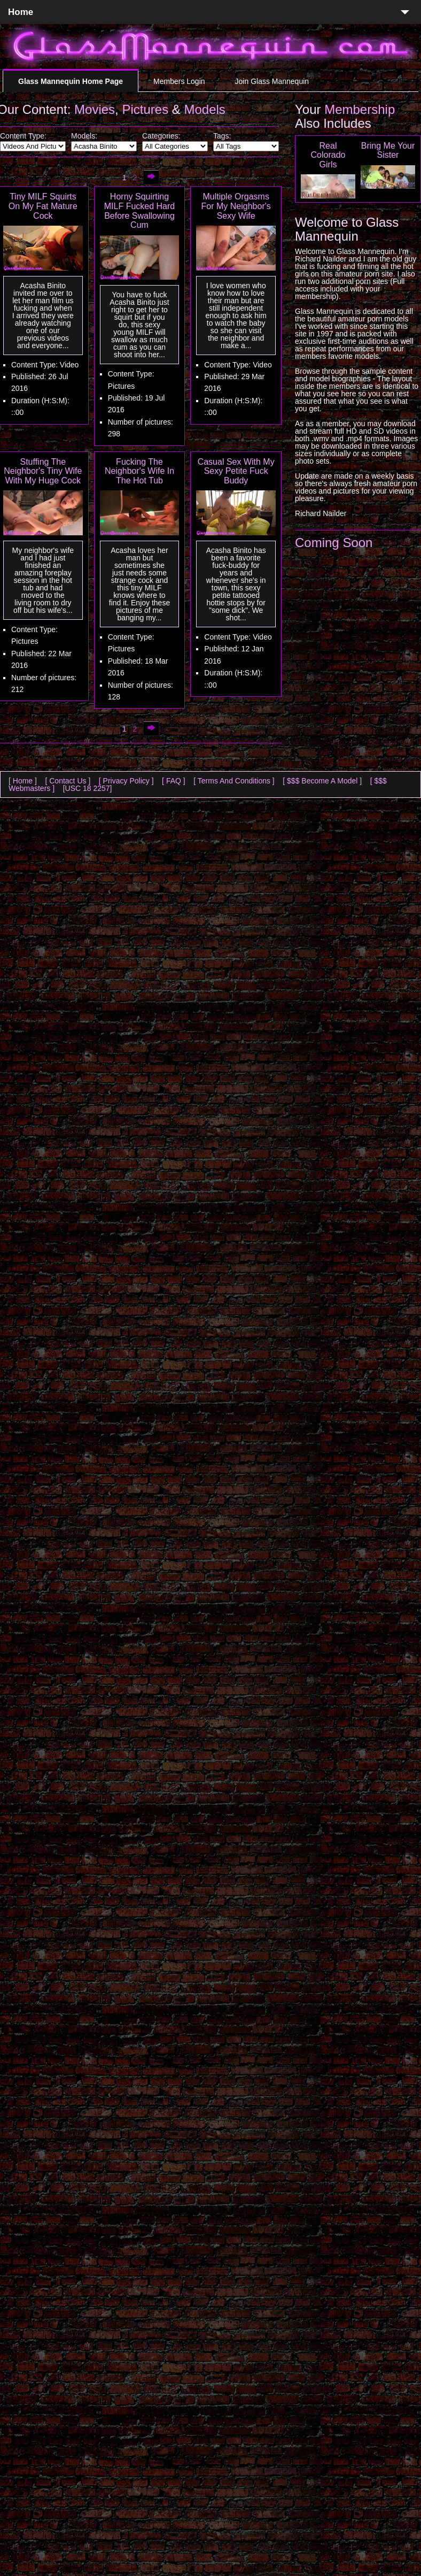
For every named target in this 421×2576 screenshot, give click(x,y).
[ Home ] (23, 780)
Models (204, 109)
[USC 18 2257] (87, 788)
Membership (359, 109)
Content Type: (23, 136)
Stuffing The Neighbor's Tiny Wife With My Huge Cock (43, 471)
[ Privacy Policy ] (126, 780)
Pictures (145, 109)
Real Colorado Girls (328, 155)
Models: (84, 136)
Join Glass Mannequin (272, 81)
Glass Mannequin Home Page (70, 81)
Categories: (161, 136)
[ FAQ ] (173, 780)
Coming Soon (333, 542)
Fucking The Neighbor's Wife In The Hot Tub (139, 471)
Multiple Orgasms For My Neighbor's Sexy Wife (236, 206)
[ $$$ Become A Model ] (322, 780)
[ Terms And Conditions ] (233, 780)
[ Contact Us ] (67, 780)
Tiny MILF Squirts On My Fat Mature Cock (43, 206)
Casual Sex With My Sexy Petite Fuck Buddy (236, 471)
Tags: (222, 136)
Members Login (179, 81)
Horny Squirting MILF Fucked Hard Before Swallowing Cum (139, 210)
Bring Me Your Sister (388, 150)
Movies (94, 109)
